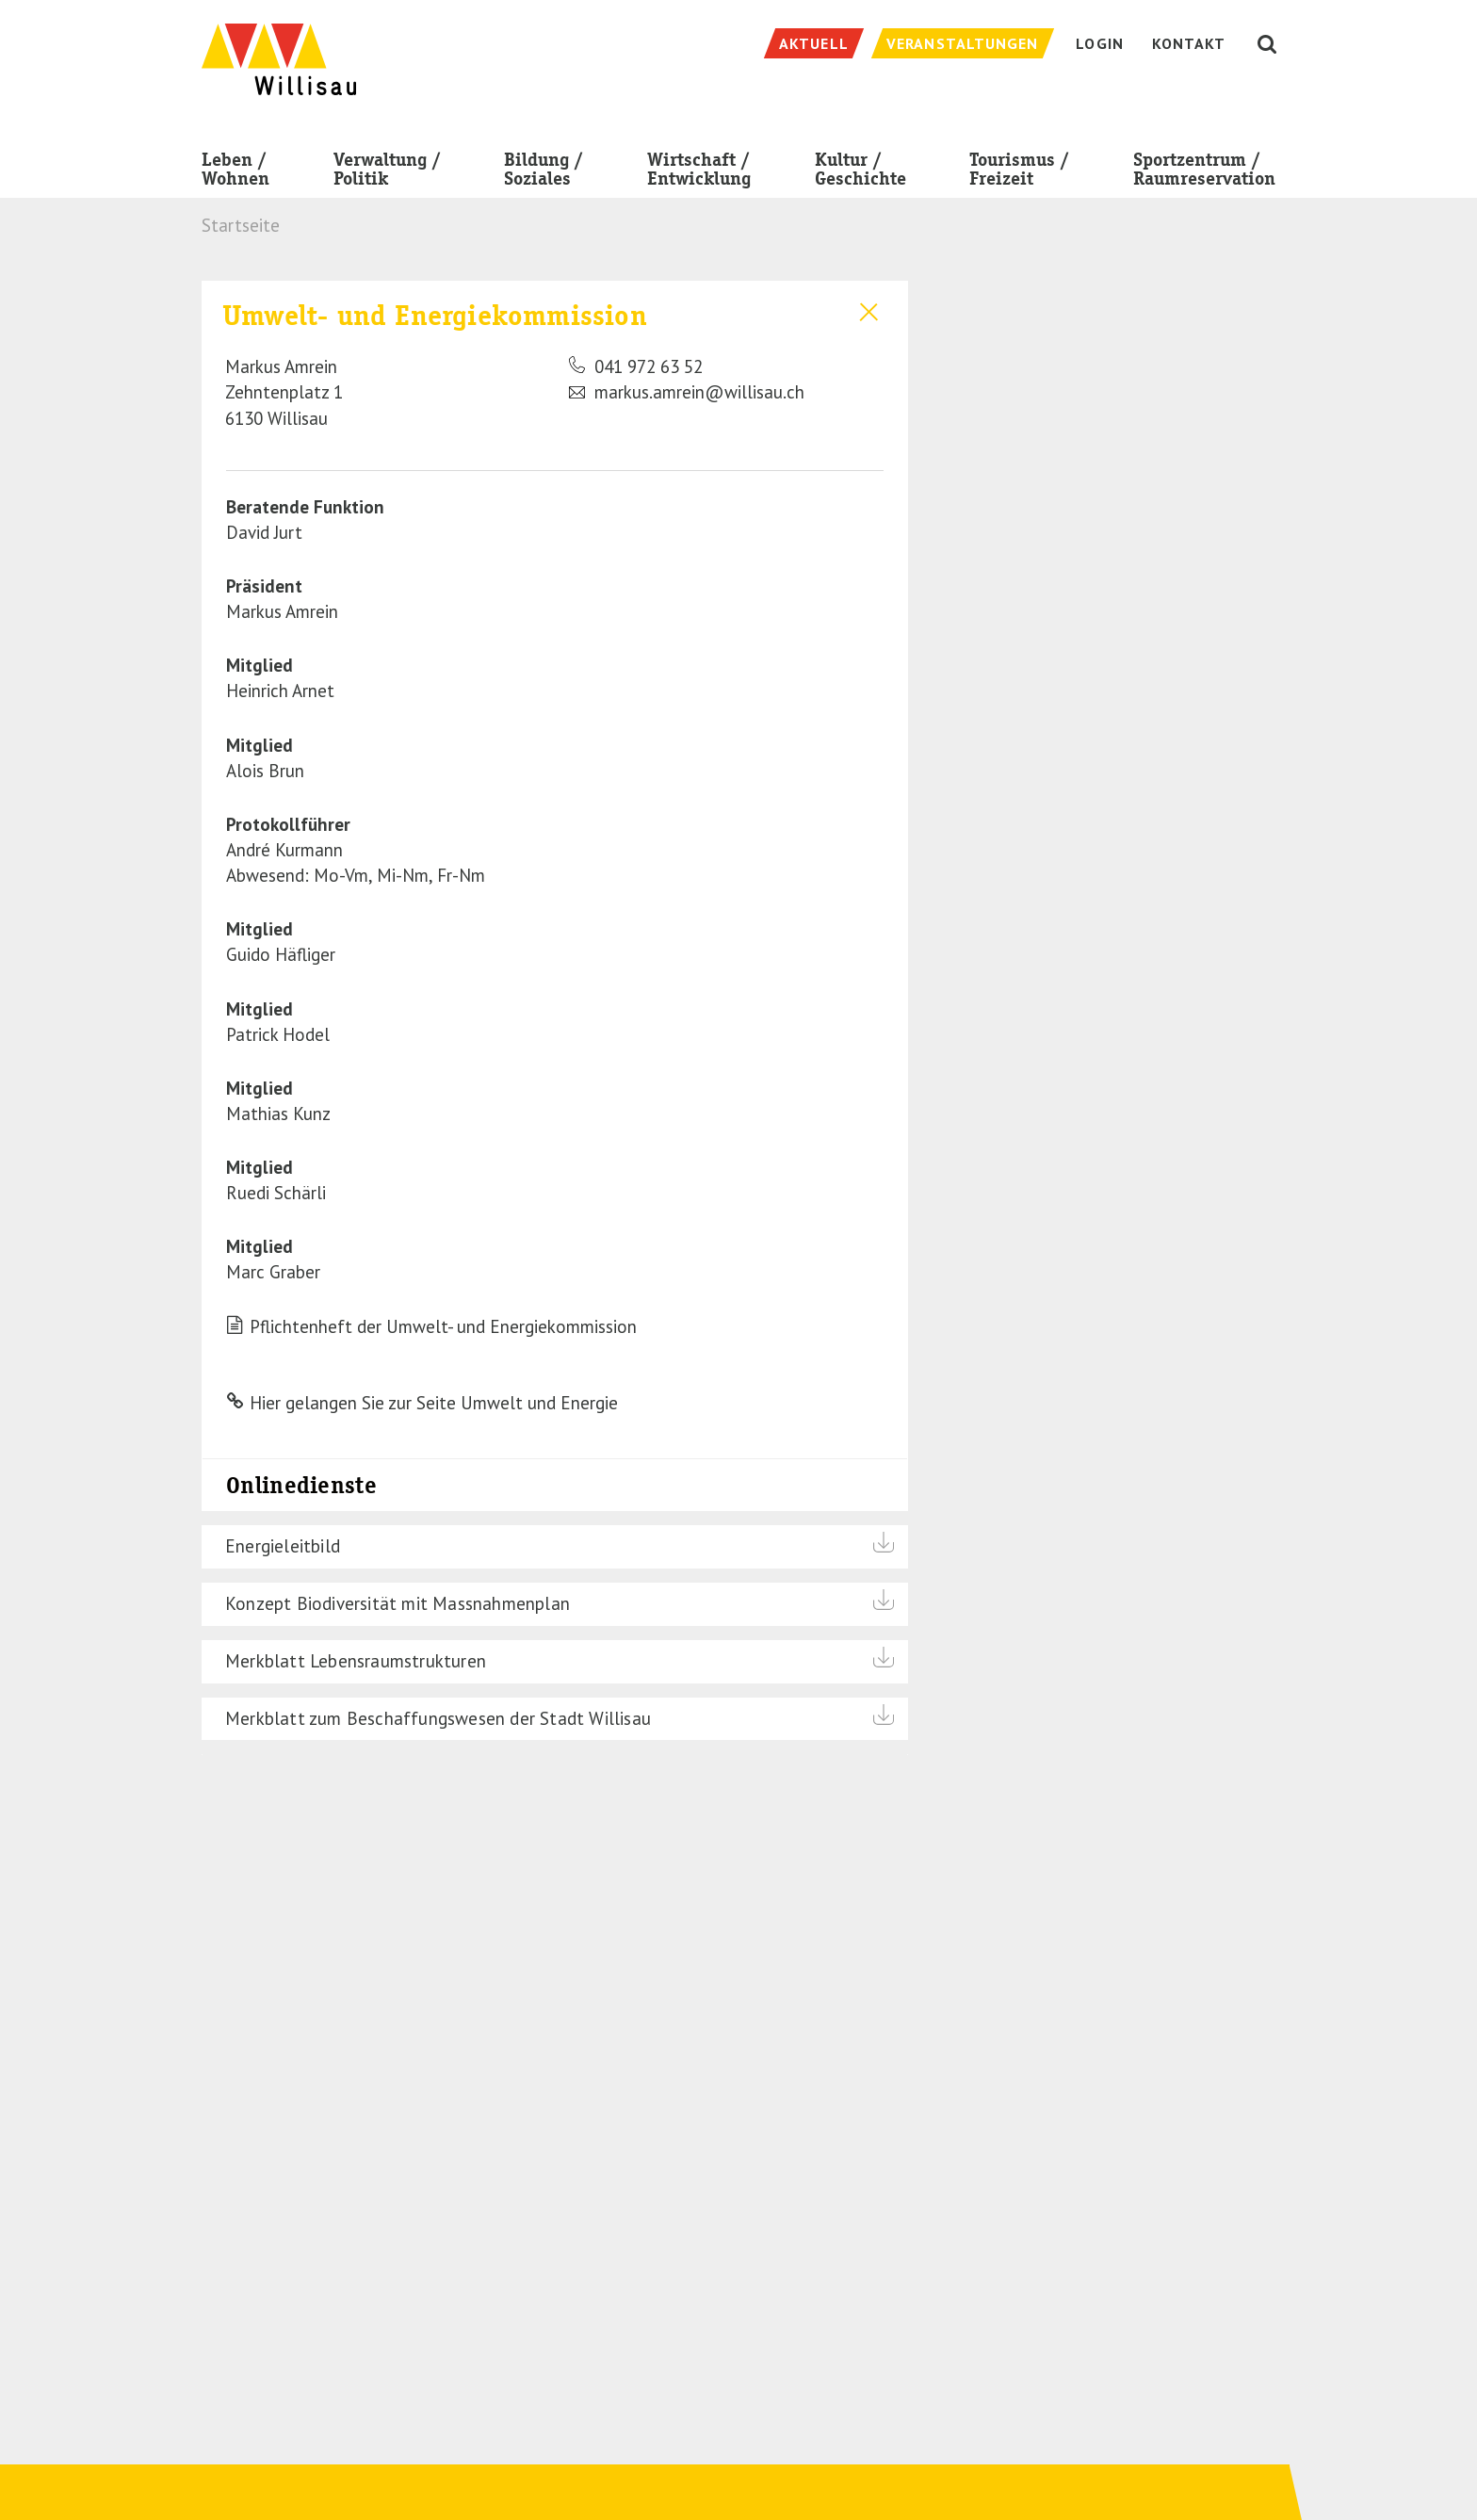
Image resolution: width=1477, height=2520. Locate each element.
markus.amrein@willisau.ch (686, 392)
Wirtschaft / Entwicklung (699, 173)
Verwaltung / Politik (387, 173)
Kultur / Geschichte (860, 173)
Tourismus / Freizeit (1019, 173)
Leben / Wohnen (235, 173)
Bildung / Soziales (543, 173)
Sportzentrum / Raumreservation (1204, 173)
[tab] (555, 363)
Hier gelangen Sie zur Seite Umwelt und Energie (434, 1402)
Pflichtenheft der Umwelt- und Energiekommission (443, 1326)
